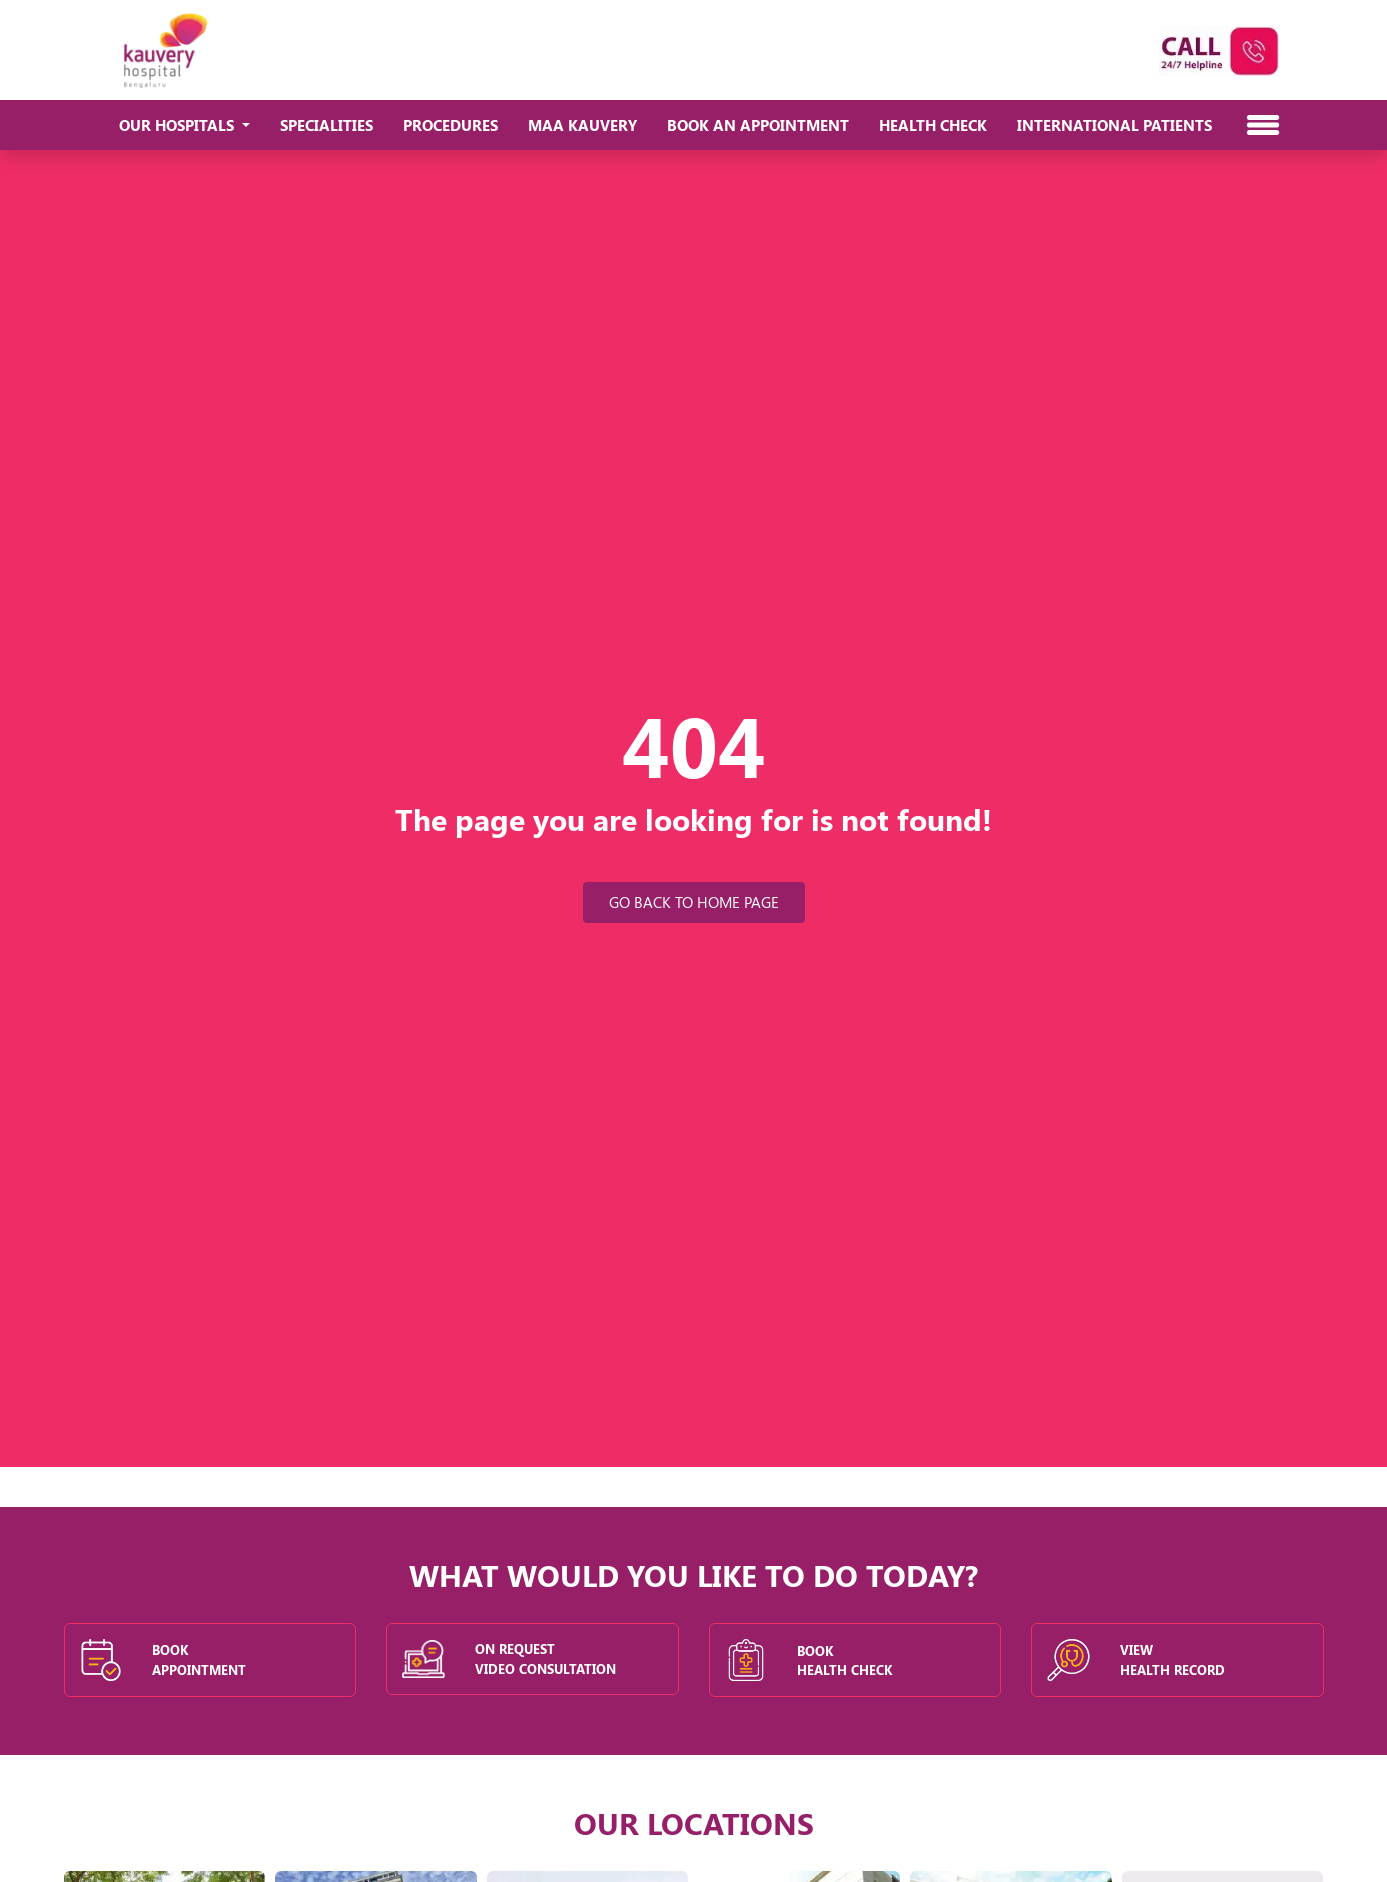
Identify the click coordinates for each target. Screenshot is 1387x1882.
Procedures (450, 125)
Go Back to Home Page (694, 902)
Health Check (933, 125)
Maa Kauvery (582, 125)
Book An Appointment (758, 125)
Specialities (326, 125)
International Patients (1114, 125)
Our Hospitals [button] (178, 125)
